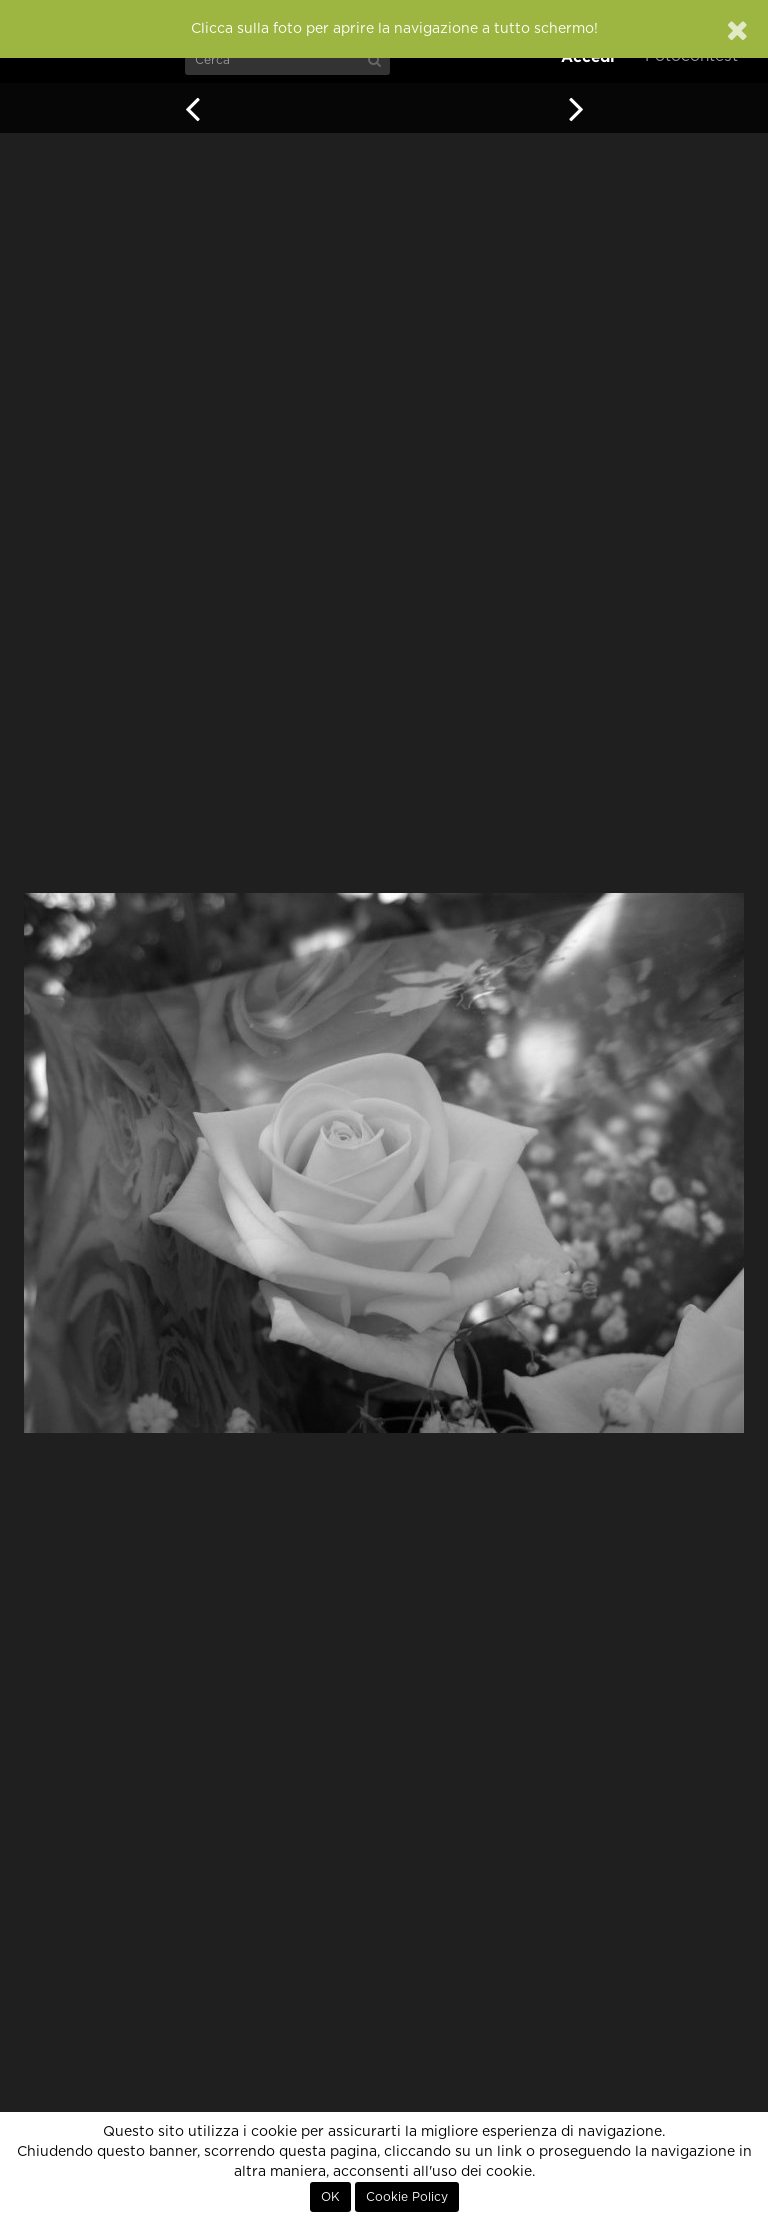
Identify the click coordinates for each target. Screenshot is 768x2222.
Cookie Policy (407, 2197)
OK (330, 2197)
